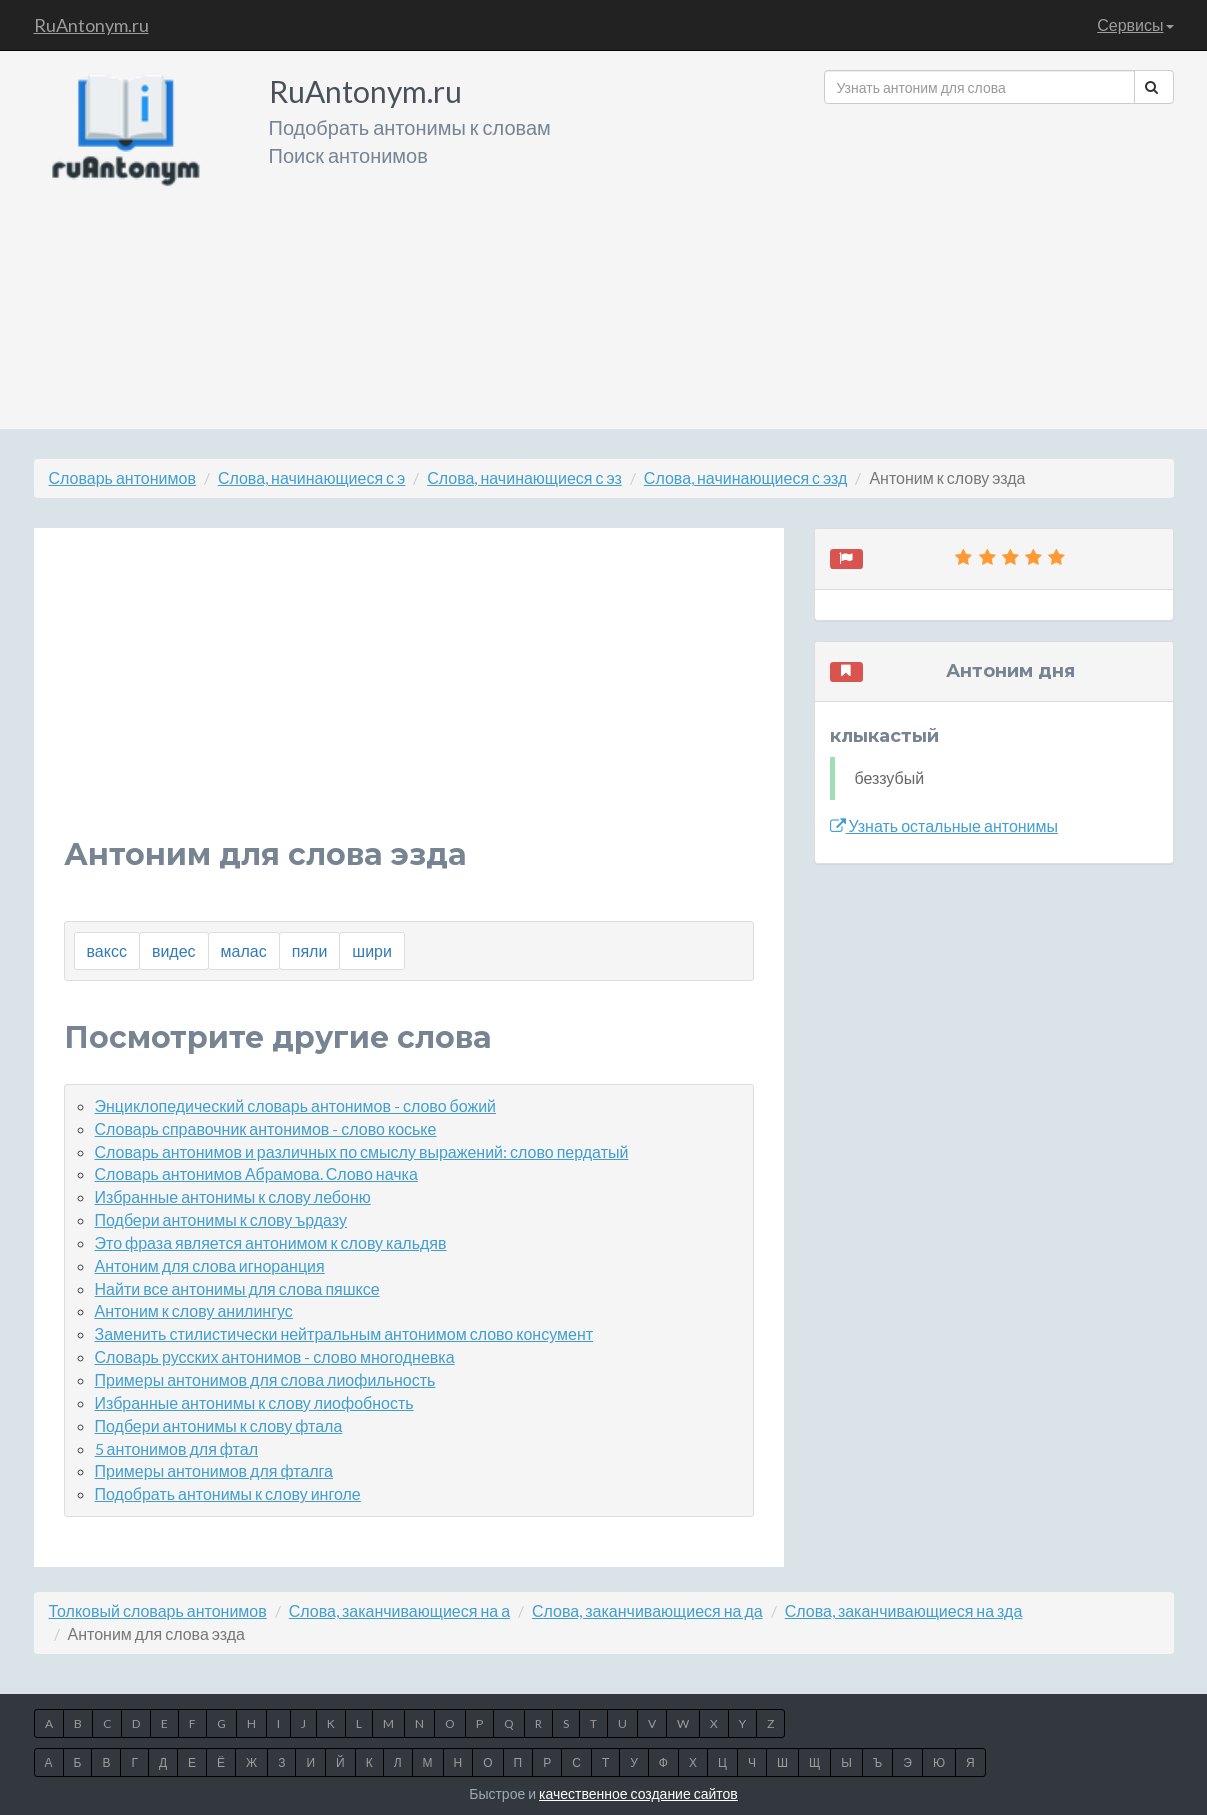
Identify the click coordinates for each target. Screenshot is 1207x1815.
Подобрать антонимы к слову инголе (228, 1493)
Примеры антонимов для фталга (214, 1470)
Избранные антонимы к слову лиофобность (254, 1402)
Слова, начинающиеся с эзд (746, 477)
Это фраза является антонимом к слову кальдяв (271, 1242)
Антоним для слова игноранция (210, 1265)
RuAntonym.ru (91, 25)
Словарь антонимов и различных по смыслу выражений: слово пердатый (362, 1151)
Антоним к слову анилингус (194, 1310)
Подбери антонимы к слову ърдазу (221, 1219)
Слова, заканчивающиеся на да (647, 1610)
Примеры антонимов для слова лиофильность (265, 1379)
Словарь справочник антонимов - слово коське (266, 1128)
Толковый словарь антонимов (158, 1610)
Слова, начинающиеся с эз (524, 477)
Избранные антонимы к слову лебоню (233, 1196)
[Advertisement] (999, 259)
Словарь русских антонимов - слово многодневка (275, 1356)
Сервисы (1135, 24)
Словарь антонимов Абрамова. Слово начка (256, 1173)
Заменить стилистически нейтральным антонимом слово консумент (344, 1333)
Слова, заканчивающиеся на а (399, 1610)
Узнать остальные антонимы (944, 825)
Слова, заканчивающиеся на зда (904, 1610)
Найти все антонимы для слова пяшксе (237, 1288)
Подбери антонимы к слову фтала (219, 1425)
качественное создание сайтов (638, 1793)
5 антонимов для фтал (176, 1448)
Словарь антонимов (122, 477)
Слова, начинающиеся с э (311, 477)
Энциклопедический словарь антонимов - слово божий (296, 1105)
